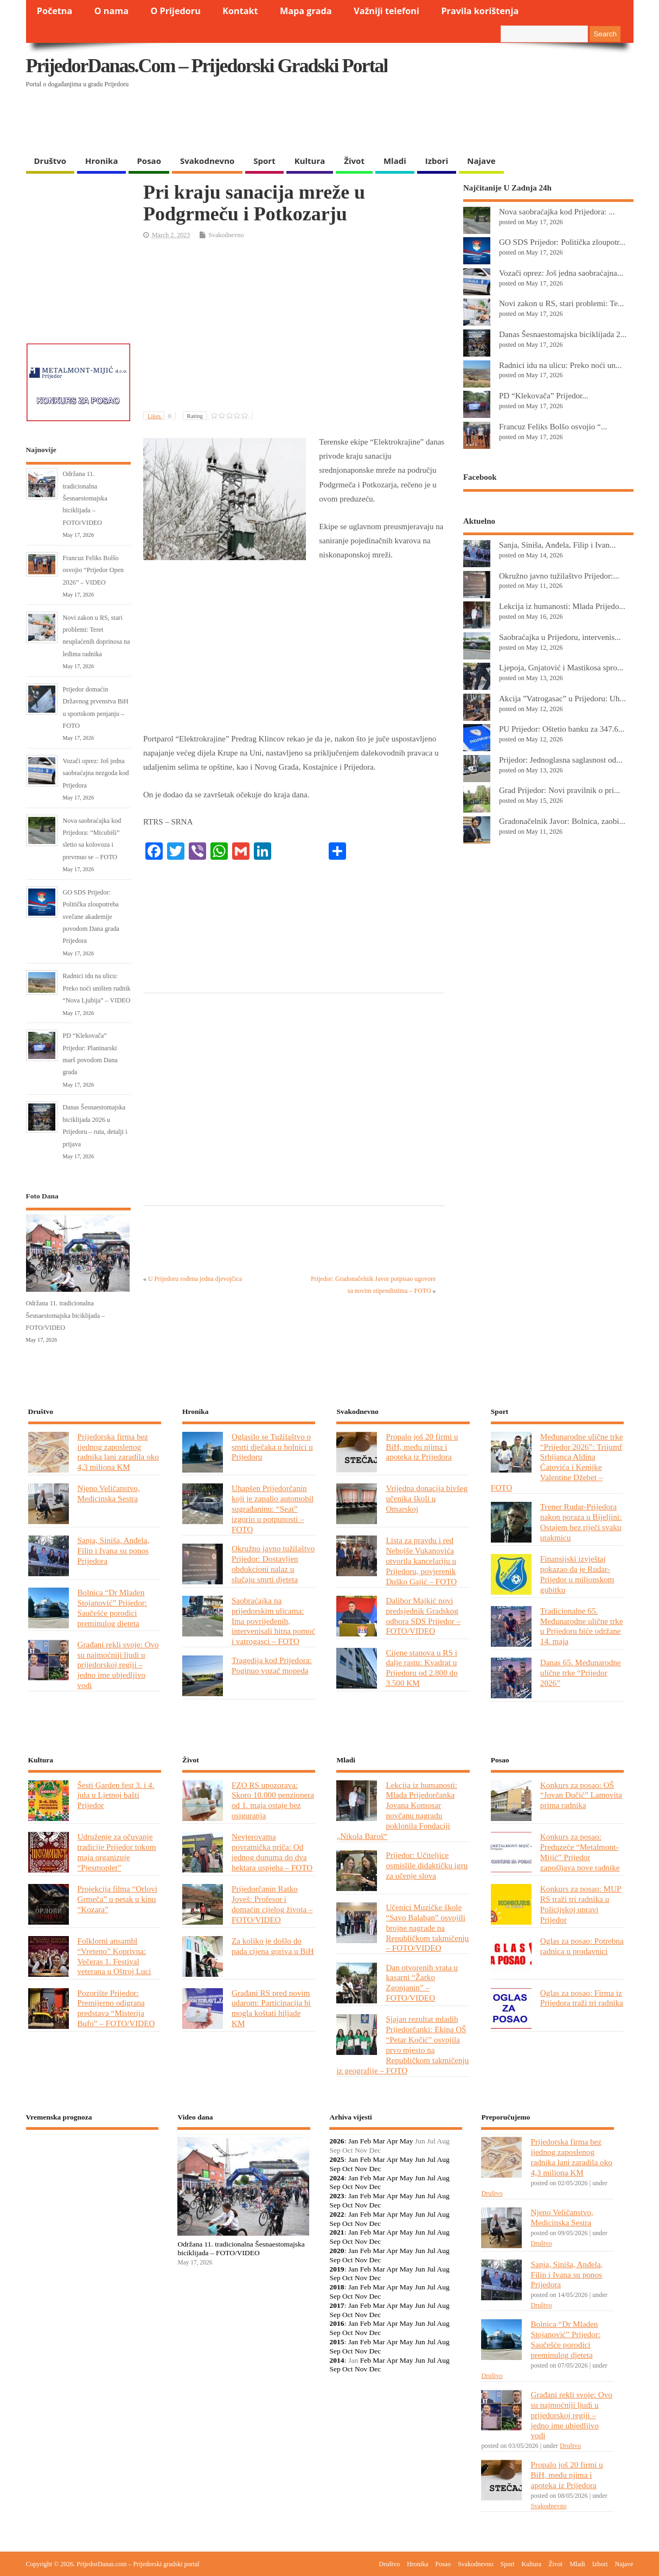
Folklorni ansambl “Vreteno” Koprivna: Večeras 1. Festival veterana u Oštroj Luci (114, 1956)
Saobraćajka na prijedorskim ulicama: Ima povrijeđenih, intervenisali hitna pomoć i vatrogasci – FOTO (273, 1621)
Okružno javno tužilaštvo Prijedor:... (559, 575)
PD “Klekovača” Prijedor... (543, 395)
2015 (336, 2342)
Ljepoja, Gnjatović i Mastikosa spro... (561, 667)
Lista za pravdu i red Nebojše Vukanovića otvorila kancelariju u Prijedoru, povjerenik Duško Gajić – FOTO (421, 1561)
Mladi (394, 160)
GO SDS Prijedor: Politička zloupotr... (562, 241)
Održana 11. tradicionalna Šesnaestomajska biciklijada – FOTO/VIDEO (85, 498)
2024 (336, 2178)
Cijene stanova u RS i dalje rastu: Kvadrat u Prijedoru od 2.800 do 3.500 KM (421, 1668)
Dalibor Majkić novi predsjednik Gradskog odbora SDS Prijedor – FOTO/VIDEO (423, 1616)
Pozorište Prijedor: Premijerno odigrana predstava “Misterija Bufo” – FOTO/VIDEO (116, 2008)
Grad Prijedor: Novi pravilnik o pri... (559, 790)
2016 (336, 2323)
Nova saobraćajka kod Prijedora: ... (557, 211)
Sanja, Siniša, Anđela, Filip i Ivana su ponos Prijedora (114, 1550)
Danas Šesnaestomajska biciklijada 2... (562, 334)
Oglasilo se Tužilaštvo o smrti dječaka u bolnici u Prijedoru (272, 1447)
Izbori (436, 160)
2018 (336, 2287)
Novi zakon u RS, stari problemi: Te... (561, 303)
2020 (336, 2251)
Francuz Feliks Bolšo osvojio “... (553, 426)
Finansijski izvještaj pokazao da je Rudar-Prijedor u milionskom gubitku (577, 1574)
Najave (481, 160)
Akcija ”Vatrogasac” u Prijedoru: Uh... (562, 698)
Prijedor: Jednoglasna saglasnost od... (561, 759)
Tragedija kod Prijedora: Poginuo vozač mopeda (272, 1665)
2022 (336, 2214)
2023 (336, 2196)
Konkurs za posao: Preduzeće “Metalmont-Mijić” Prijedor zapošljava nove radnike (580, 1852)
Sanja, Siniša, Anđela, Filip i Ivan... (557, 544)
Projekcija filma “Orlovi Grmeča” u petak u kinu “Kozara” (117, 1899)
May (406, 2141)
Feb (365, 2141)
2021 (336, 2232)
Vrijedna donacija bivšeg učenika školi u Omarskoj (427, 1498)
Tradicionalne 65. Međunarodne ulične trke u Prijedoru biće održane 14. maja (581, 1626)
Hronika (101, 160)
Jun (420, 2159)
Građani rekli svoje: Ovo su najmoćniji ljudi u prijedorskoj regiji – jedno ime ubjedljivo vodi (118, 1665)
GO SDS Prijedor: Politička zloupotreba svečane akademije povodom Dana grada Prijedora (91, 917)
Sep (334, 2169)
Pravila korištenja (480, 11)
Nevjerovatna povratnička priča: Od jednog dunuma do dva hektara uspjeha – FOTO (272, 1852)
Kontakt (240, 11)
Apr (392, 2141)
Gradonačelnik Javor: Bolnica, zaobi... (562, 821)
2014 (336, 2360)
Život (354, 160)
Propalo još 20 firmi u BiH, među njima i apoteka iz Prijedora (422, 1447)
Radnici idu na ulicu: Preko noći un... (560, 365)
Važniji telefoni (386, 11)
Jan (353, 2141)
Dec (375, 2169)
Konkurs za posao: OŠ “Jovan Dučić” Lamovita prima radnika (581, 1795)
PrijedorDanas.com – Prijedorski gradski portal (207, 66)
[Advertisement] (423, 122)
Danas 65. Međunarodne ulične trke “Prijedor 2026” (580, 1672)
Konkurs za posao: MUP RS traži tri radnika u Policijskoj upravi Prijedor (581, 1904)
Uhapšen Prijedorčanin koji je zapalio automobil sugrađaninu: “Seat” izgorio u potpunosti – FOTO (272, 1508)
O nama (111, 11)
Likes (161, 415)
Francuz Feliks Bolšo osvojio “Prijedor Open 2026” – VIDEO (93, 570)
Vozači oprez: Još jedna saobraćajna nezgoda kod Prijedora (96, 773)
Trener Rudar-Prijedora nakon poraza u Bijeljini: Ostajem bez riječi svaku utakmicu (581, 1522)
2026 (336, 2141)
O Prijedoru (175, 11)
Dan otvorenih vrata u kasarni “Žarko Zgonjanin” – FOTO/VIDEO (422, 1983)
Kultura (310, 160)
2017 (336, 2305)
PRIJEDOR (92, 2177)
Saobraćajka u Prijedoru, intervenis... (560, 637)
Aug (443, 2159)
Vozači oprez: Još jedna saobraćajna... (561, 272)
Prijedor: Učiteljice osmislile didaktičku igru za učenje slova (427, 1865)
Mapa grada (306, 11)
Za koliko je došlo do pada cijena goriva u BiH (273, 1946)
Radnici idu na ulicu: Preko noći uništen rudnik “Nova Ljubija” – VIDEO (97, 988)
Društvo (50, 160)
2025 (336, 2159)
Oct (347, 2169)
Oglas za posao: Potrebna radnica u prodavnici (582, 1946)
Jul (431, 2159)
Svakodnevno (207, 160)
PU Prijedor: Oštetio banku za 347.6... (561, 728)
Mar (379, 2141)
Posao (149, 160)
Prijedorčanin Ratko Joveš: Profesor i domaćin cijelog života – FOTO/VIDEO (272, 1904)
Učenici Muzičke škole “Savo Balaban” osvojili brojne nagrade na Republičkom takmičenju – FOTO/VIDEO (427, 1927)
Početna (55, 11)
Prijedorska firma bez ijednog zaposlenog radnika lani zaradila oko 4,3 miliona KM (118, 1452)
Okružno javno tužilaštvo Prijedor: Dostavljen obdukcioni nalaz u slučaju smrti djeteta (273, 1564)
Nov (361, 2169)
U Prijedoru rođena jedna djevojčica (195, 1279)
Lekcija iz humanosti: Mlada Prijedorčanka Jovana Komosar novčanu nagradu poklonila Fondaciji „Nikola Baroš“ (396, 1810)
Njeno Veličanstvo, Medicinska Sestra (109, 1493)
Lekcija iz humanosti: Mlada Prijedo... (562, 606)
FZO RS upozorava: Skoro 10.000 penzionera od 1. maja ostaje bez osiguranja (273, 1800)
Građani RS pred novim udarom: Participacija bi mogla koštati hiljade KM (271, 2008)
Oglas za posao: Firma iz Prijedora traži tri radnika (581, 1998)
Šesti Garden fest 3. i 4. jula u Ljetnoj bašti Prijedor (116, 1795)
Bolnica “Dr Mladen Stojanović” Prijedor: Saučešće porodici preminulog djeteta (113, 1608)
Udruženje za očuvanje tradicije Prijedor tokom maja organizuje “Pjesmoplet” (117, 1852)
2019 (336, 2269)
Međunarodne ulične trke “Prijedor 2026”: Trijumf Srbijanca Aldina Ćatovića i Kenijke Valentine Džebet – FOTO (557, 1462)
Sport (264, 160)
